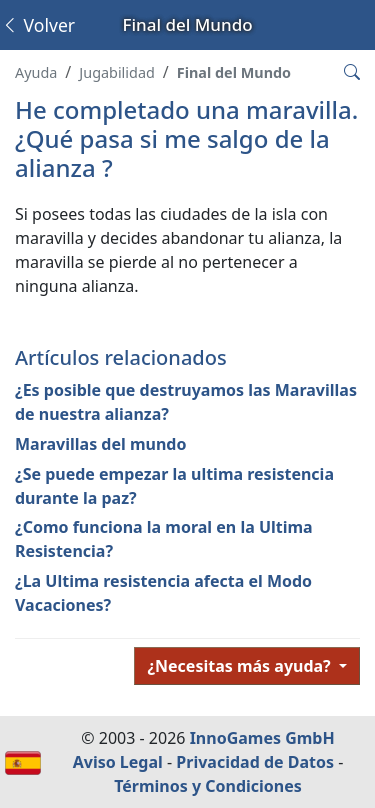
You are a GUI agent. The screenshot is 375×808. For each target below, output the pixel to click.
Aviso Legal (118, 762)
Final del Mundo (234, 72)
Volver (38, 25)
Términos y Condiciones (208, 786)
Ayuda (36, 72)
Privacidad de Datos (255, 762)
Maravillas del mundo (100, 444)
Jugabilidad (117, 72)
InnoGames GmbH (262, 738)
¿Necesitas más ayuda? (241, 666)
